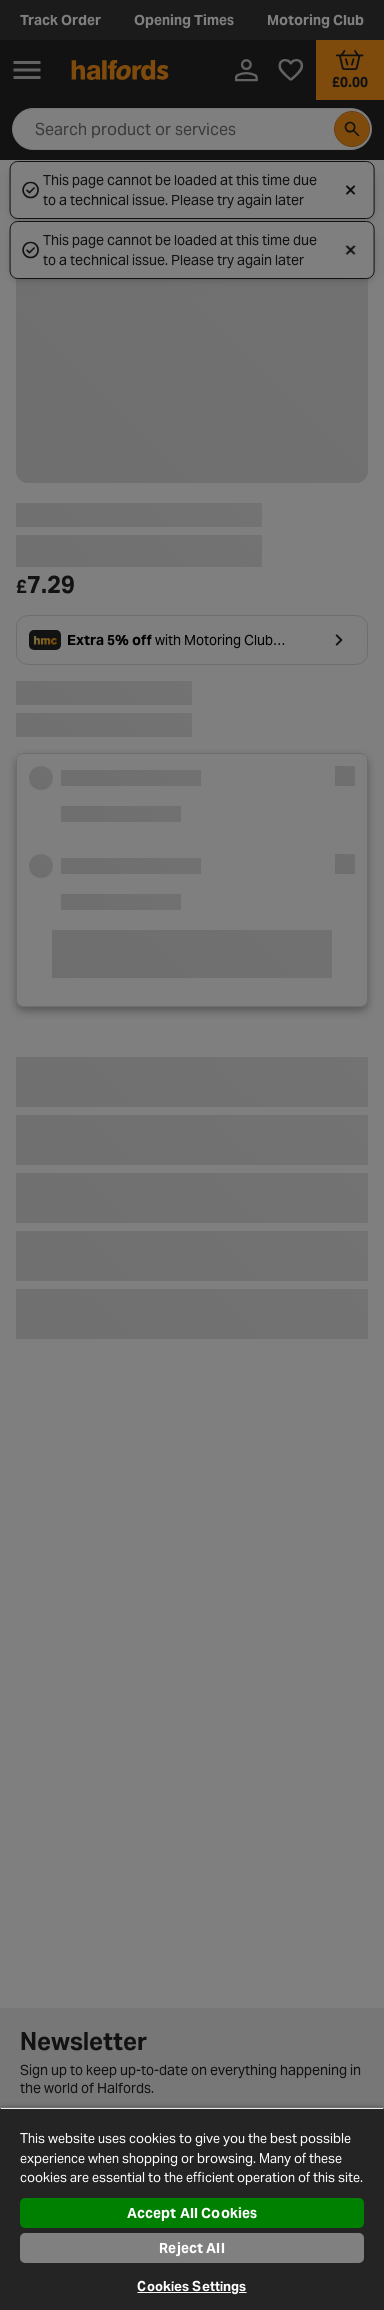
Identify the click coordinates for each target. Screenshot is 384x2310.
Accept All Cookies (192, 2213)
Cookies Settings (191, 2286)
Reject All (191, 2248)
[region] (192, 2208)
